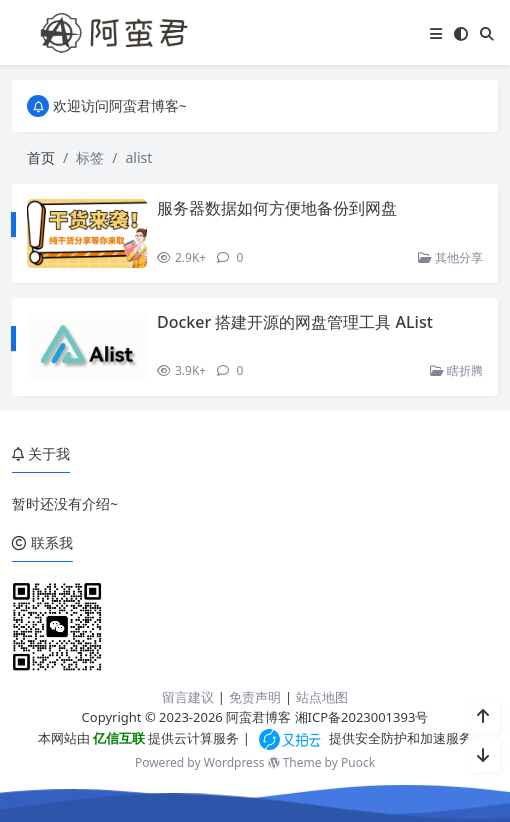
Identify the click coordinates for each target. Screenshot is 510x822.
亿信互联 (117, 738)
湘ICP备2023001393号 (362, 717)
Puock (358, 762)
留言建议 (188, 697)
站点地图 (322, 697)
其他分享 (450, 257)
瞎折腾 (456, 370)
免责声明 (255, 697)
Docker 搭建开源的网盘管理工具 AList (295, 322)
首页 (41, 157)
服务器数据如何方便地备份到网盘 (277, 208)
